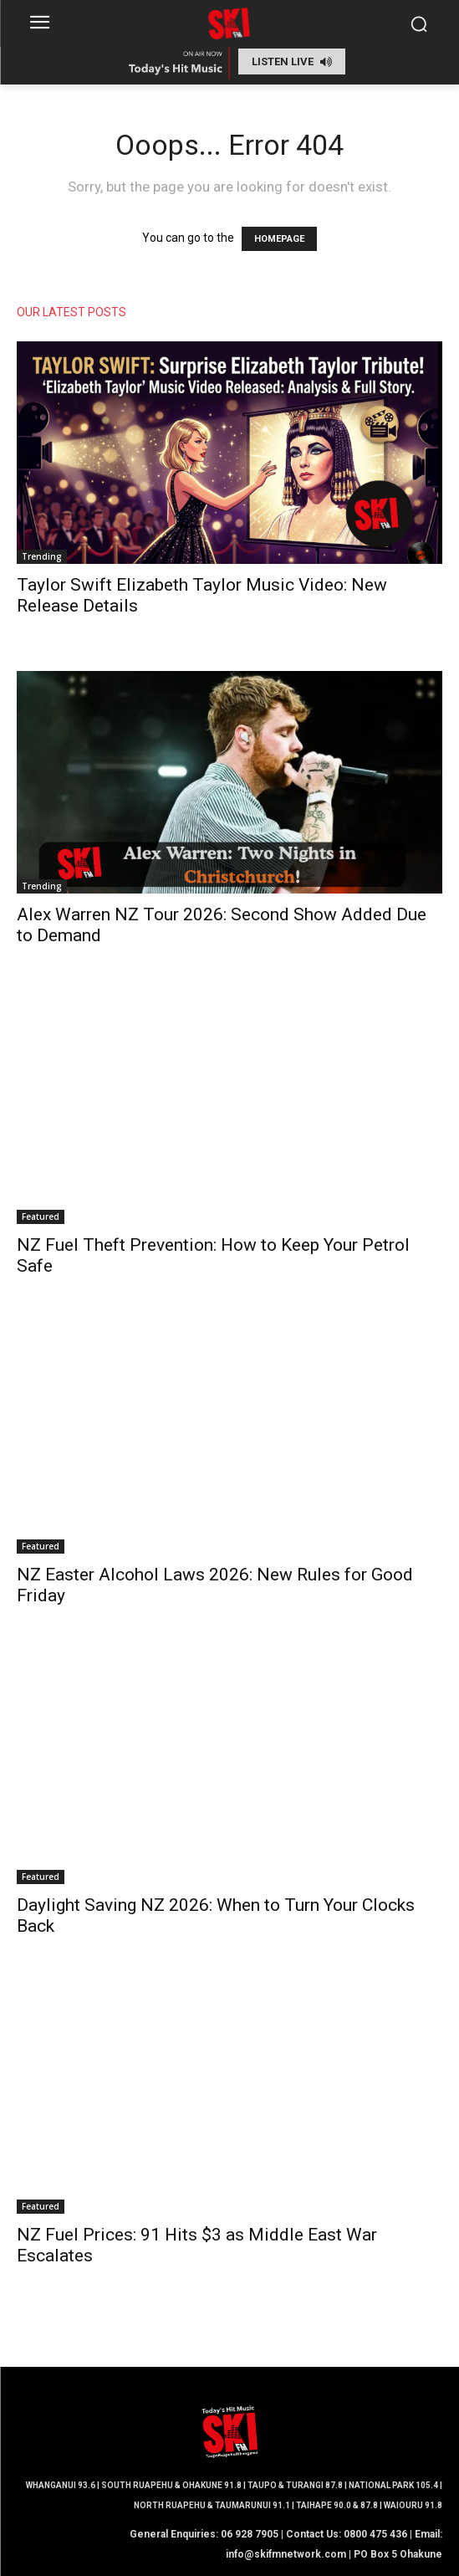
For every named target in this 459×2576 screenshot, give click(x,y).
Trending (42, 556)
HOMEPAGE (279, 238)
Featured (40, 1216)
